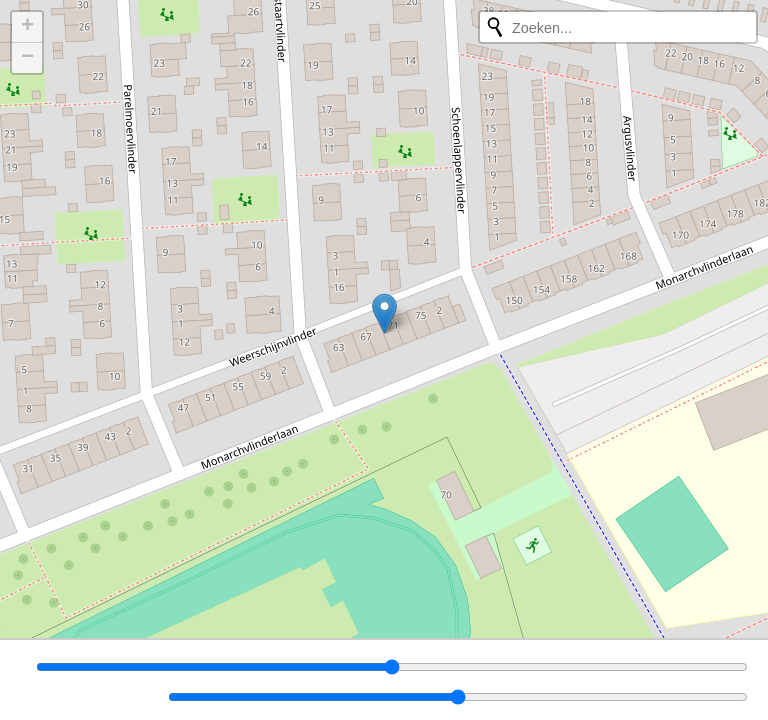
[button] (384, 313)
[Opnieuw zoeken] (495, 27)
